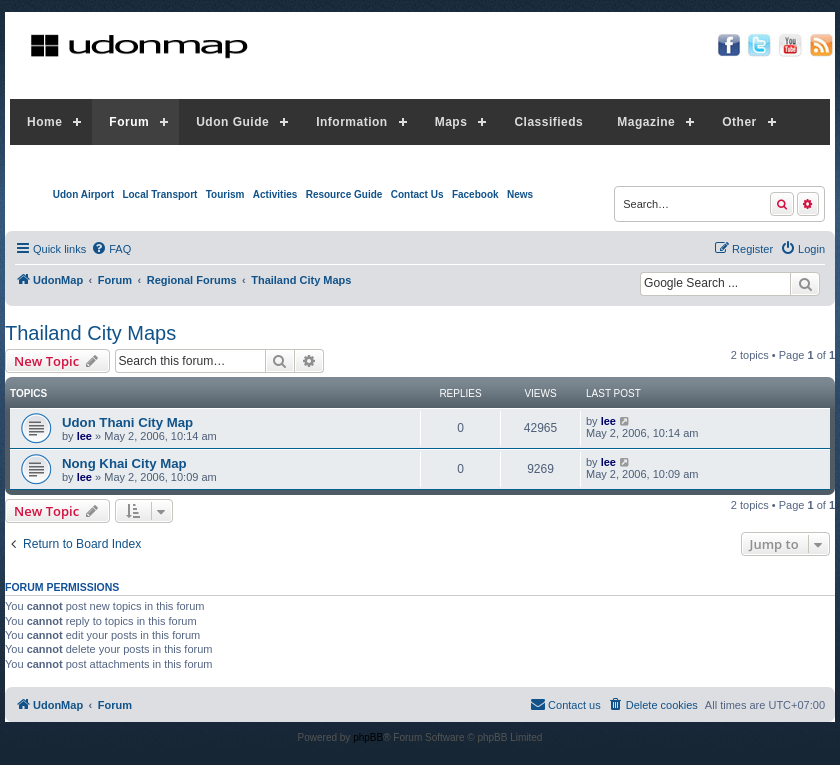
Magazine (646, 122)
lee (84, 436)
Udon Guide (232, 122)
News (520, 194)
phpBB (368, 737)
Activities (275, 194)
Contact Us (417, 194)
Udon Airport (83, 194)
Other (739, 122)
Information (352, 122)
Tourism (225, 194)
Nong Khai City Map (124, 463)
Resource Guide (344, 194)
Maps (451, 122)
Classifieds (548, 122)
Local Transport (159, 194)
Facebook (475, 194)
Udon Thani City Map (127, 422)
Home (44, 122)
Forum (129, 122)
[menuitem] (111, 249)
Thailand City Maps (90, 333)
